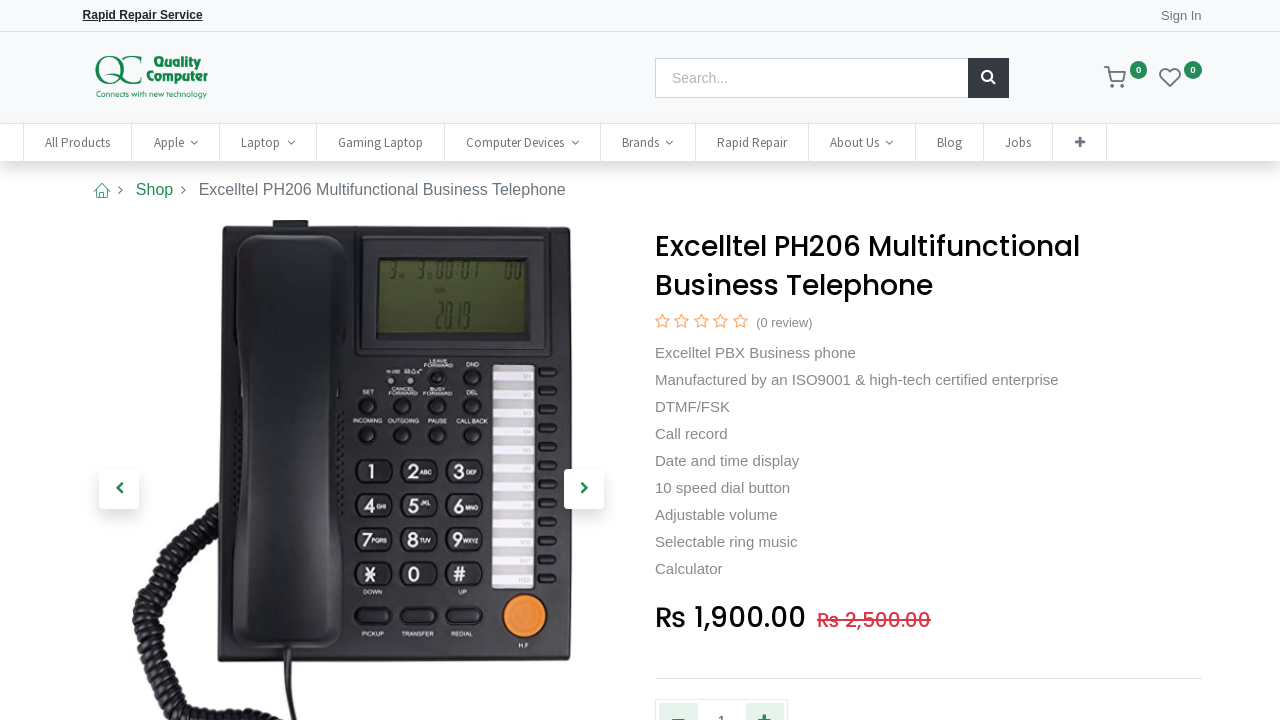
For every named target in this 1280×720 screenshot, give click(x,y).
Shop (154, 189)
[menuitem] (132, 142)
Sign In (1181, 15)
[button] (1135, 142)
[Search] (988, 78)
